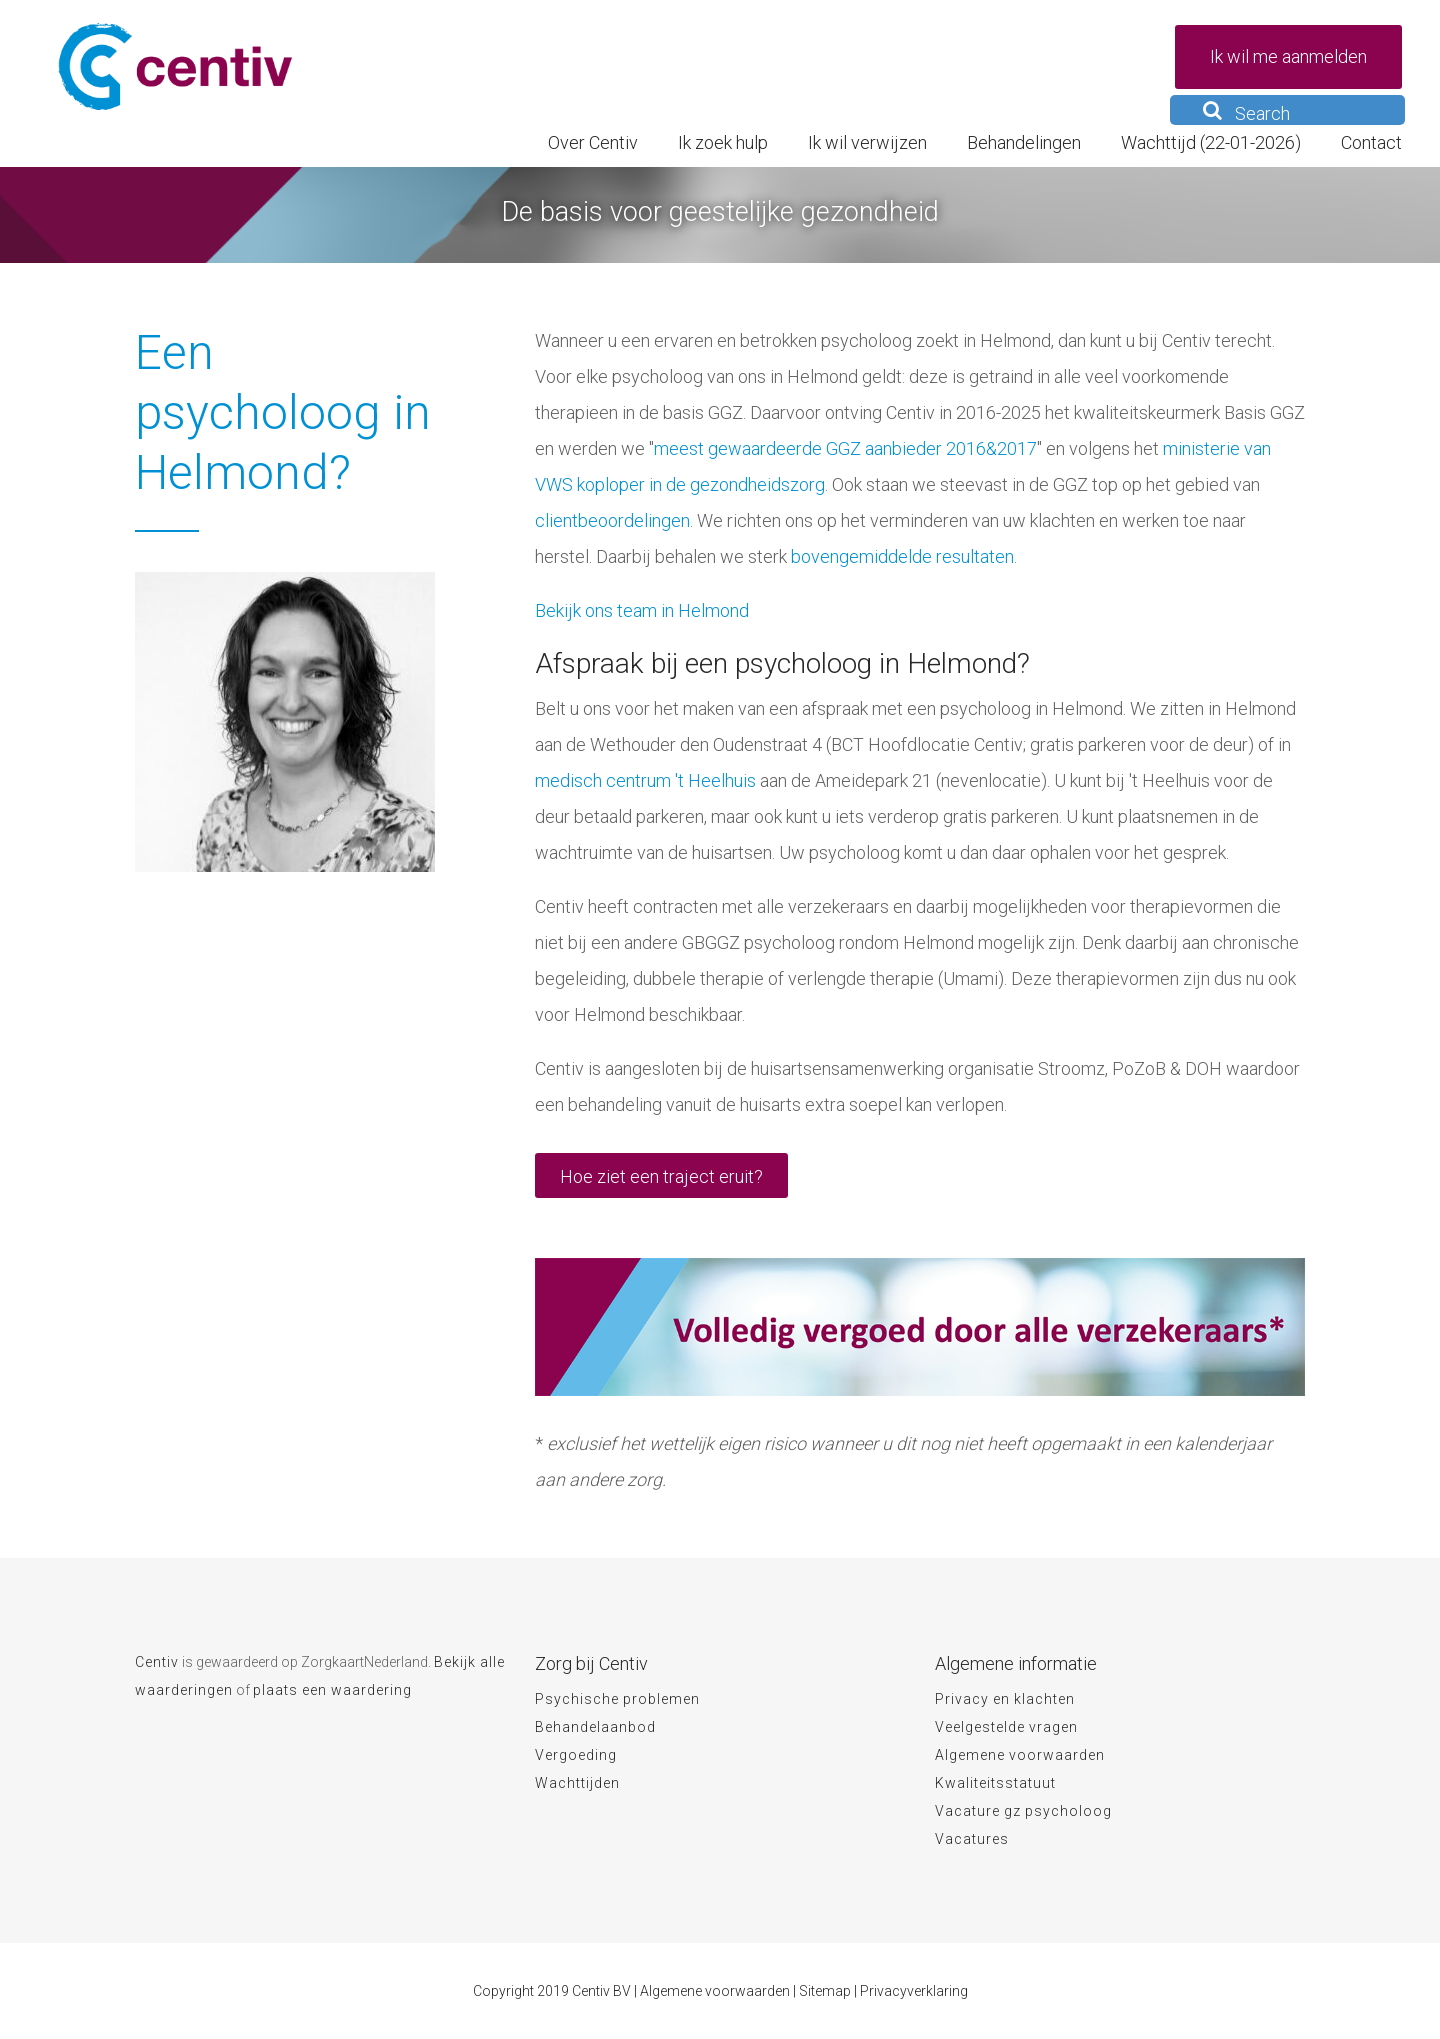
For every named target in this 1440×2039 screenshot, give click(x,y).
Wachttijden (577, 1783)
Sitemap (825, 1991)
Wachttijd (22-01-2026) (1211, 142)
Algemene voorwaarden (1020, 1755)
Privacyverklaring (914, 1991)
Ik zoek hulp (723, 142)
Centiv (157, 1662)
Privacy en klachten (1005, 1699)
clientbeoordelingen (612, 520)
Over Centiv (593, 142)
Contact (1371, 142)
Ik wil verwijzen (867, 142)
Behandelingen (1024, 142)
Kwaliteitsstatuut (995, 1783)
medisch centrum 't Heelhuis (645, 780)
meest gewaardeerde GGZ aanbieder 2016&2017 (845, 448)
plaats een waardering (332, 1690)
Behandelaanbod (595, 1727)
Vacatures (972, 1839)
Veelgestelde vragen (1006, 1727)
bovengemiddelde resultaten (902, 556)
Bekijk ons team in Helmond (642, 610)
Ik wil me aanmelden (1288, 56)
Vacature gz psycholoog (1023, 1811)
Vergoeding (576, 1755)
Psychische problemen (617, 1699)
